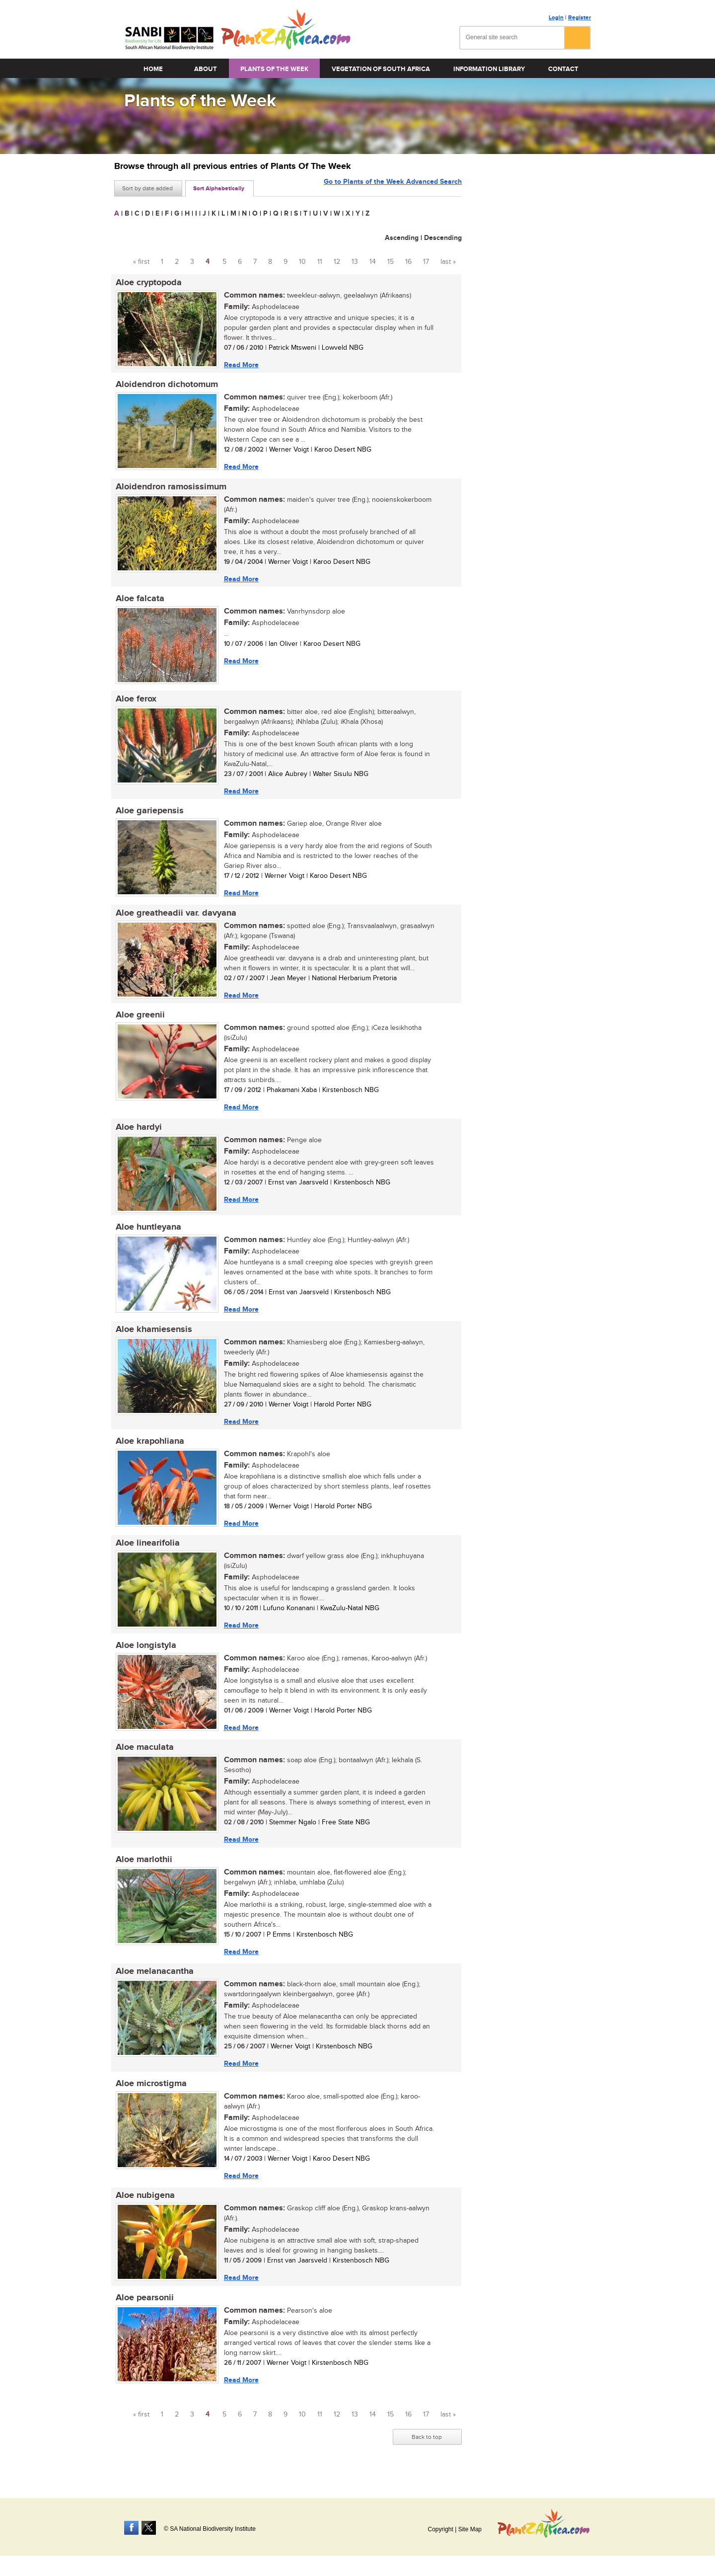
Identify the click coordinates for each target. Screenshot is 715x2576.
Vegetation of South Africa (381, 69)
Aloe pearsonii (143, 2312)
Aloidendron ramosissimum (169, 488)
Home (153, 69)
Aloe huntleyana (147, 1234)
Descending (443, 238)
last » (448, 261)
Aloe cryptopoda (147, 282)
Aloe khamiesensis (152, 1336)
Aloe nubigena (143, 2209)
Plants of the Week (274, 69)
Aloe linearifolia (146, 1552)
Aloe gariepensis (148, 814)
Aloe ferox (134, 702)
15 (390, 261)
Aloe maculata (143, 1758)
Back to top (427, 2451)
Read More (239, 365)
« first (141, 261)
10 (302, 261)
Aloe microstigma (149, 2096)
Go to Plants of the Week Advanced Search (393, 187)
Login (556, 17)
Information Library (489, 69)
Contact (563, 69)
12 (337, 261)
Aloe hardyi (137, 1133)
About (205, 69)
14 (372, 261)
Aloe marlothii (142, 1871)
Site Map (470, 2529)
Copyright (440, 2529)
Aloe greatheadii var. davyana (174, 917)
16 (408, 261)
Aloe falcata (138, 601)
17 (426, 261)
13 (355, 261)
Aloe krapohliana (148, 1449)
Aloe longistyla (144, 1655)
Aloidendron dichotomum (165, 385)
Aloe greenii (138, 1020)
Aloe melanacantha (153, 1983)
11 (319, 261)
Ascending (402, 238)
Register (579, 17)
